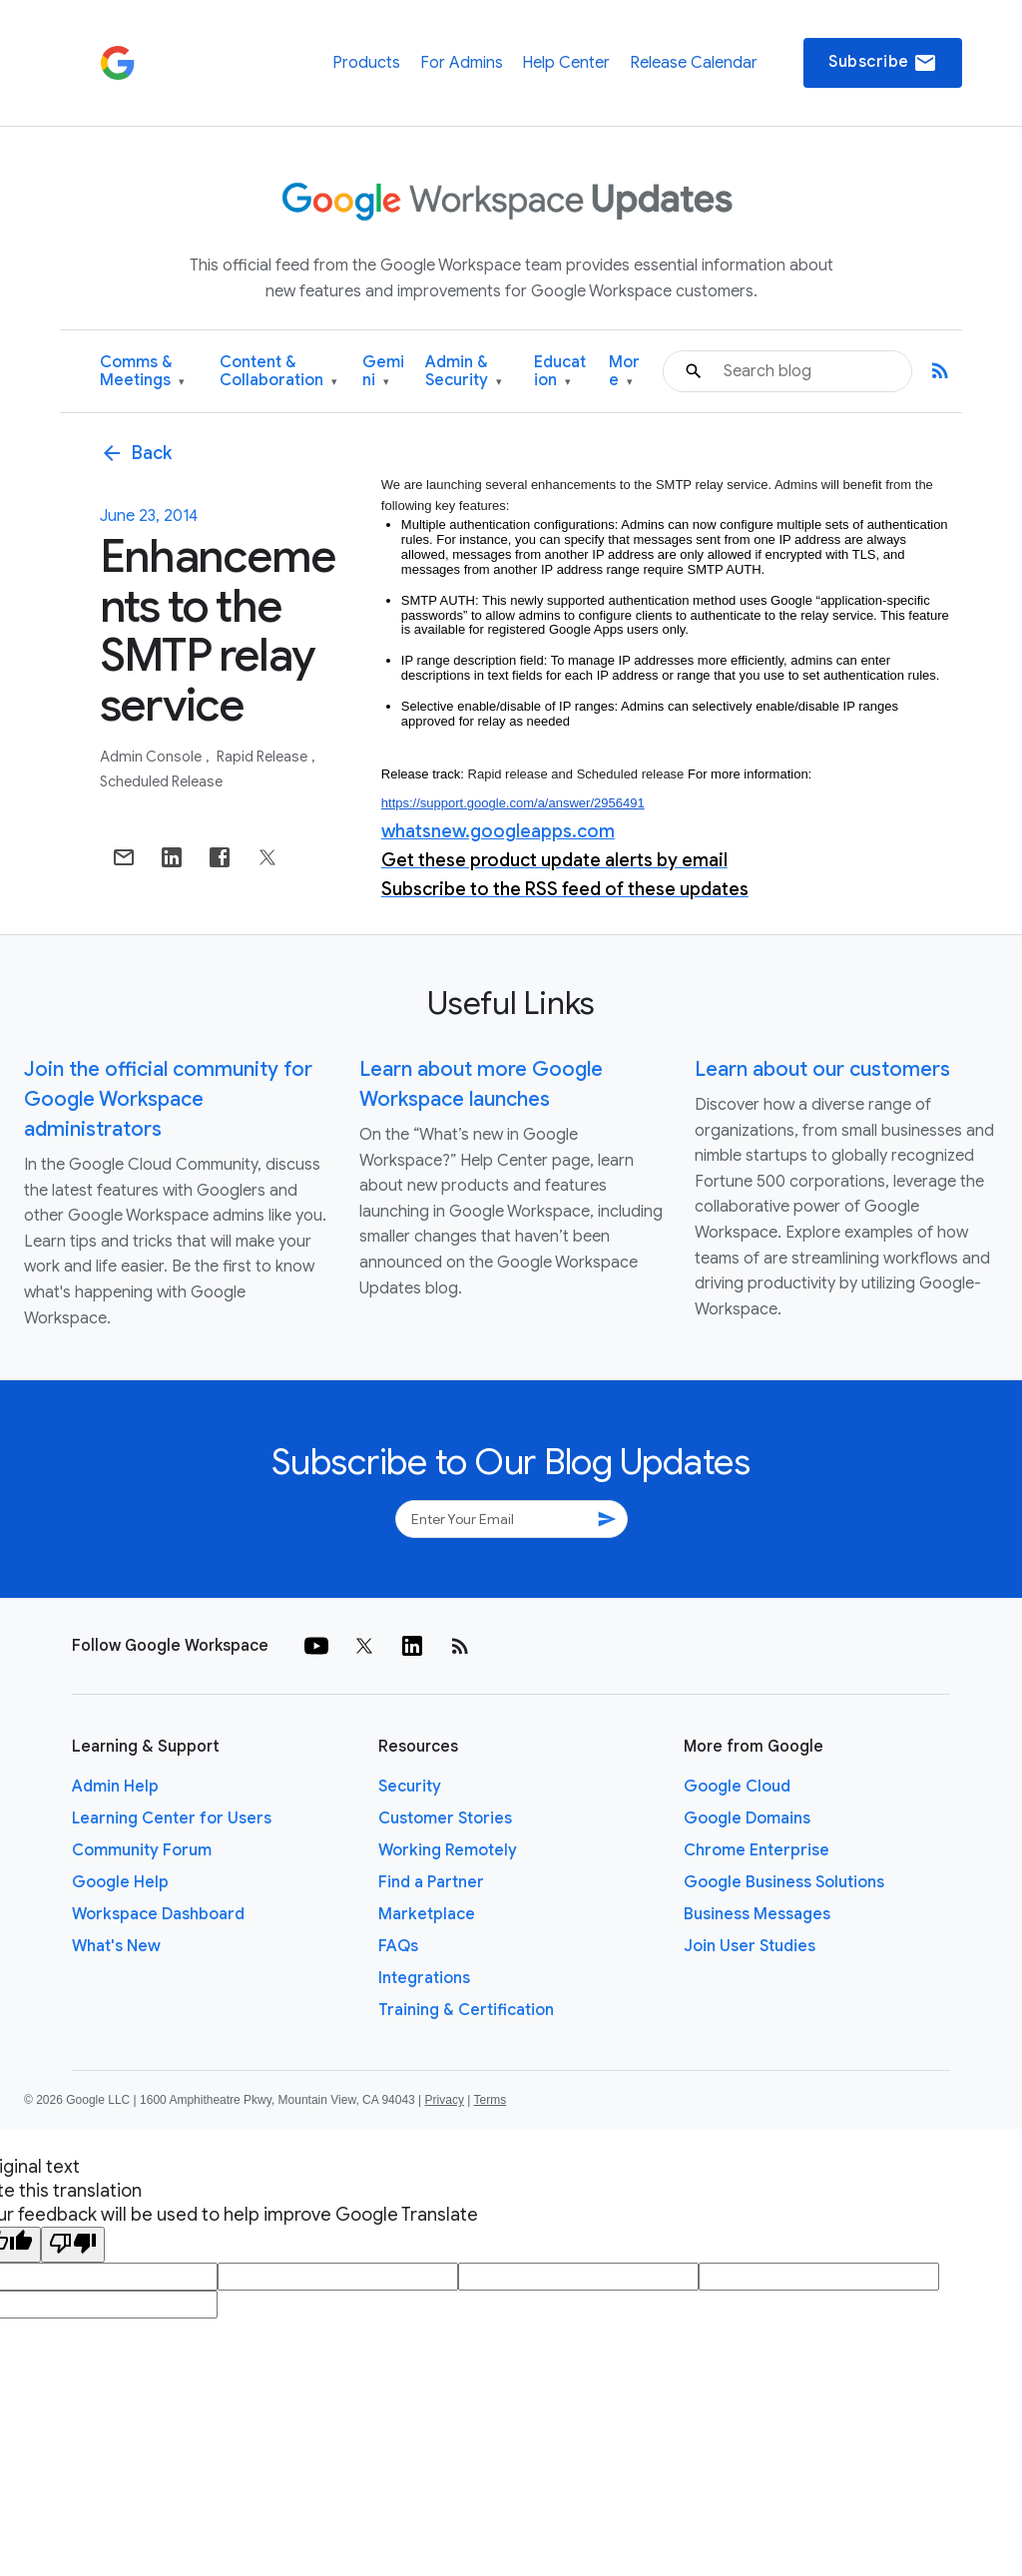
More (624, 371)
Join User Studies (749, 1946)
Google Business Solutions (784, 1882)
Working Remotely (447, 1850)
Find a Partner (431, 1882)
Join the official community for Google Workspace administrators (168, 1099)
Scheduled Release (161, 781)
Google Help (120, 1882)
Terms (489, 2100)
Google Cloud (737, 1787)
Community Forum (142, 1850)
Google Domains (747, 1818)
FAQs (398, 1946)
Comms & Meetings (142, 371)
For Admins (461, 63)
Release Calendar (694, 63)
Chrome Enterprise (756, 1850)
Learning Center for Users (171, 1818)
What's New (116, 1946)
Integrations (424, 1978)
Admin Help (115, 1787)
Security (409, 1787)
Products (366, 63)
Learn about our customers (822, 1069)
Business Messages (757, 1914)
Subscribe (882, 63)
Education (560, 371)
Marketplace (426, 1914)
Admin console (152, 757)
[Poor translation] (73, 2245)
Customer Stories (445, 1818)
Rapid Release (263, 757)
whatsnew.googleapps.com (498, 831)
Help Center (566, 63)
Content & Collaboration (278, 371)
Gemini (383, 371)
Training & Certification (466, 2010)
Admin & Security (463, 371)
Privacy (444, 2100)
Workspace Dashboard (158, 1914)
